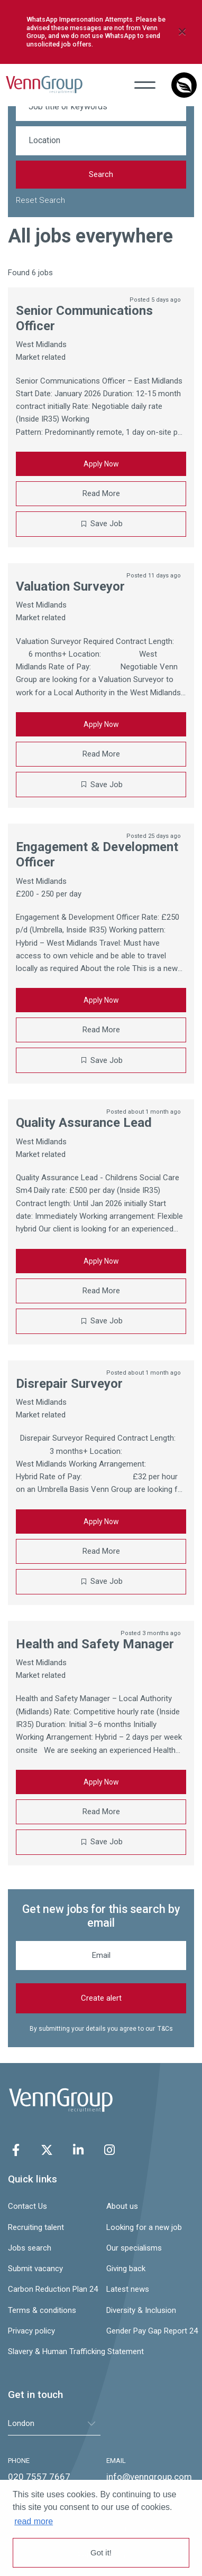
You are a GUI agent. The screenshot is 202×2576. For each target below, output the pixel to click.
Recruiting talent (36, 2227)
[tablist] (54, 2423)
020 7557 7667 (39, 2476)
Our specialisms (134, 2248)
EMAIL (116, 2461)
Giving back (125, 2268)
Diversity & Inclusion (141, 2310)
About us (122, 2206)
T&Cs (165, 2028)
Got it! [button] (101, 2552)
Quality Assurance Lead (84, 1122)
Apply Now (101, 464)
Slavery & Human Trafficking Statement (52, 2351)
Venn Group (44, 85)
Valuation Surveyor (70, 586)
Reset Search (40, 200)
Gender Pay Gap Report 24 (150, 2331)
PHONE (19, 2461)
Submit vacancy (35, 2268)
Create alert (101, 1998)
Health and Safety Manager (95, 1644)
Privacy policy (31, 2331)
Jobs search (29, 2248)
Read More (101, 493)
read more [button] (33, 2521)
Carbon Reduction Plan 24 (52, 2289)
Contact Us (27, 2206)
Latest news (127, 2289)
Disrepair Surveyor (69, 1383)
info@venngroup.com (149, 2476)
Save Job (106, 523)
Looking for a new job (144, 2227)
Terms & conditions (42, 2310)
